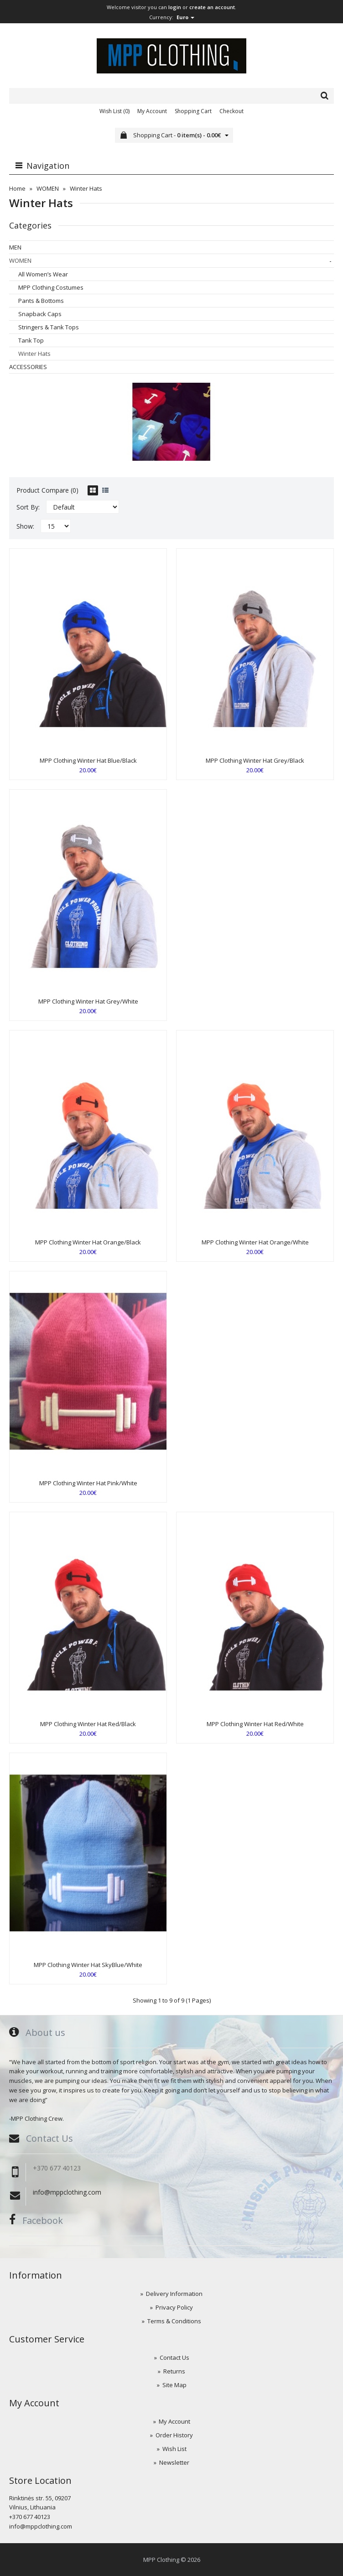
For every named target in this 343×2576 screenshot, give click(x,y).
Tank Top (31, 340)
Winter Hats (86, 188)
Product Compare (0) (47, 490)
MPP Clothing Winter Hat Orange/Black (88, 1242)
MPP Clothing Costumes (50, 287)
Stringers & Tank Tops (48, 327)
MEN (15, 247)
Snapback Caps (40, 314)
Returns (174, 2371)
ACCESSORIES (28, 367)
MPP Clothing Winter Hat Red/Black (88, 1724)
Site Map (174, 2385)
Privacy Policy (174, 2307)
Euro (185, 17)
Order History (174, 2435)
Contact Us (174, 2357)
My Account (152, 111)
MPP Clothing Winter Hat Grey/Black (255, 760)
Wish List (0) (114, 111)
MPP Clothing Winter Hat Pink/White (88, 1483)
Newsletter (174, 2462)
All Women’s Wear (43, 274)
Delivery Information (174, 2294)
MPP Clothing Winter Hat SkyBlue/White (88, 1965)
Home (17, 188)
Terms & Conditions (174, 2321)
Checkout (231, 111)
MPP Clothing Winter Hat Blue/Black (88, 760)
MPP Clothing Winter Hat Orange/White (255, 1242)
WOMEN (47, 188)
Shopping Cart (193, 111)
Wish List (174, 2449)
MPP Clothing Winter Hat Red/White (255, 1724)
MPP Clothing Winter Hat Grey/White (88, 1001)
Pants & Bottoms (41, 301)
